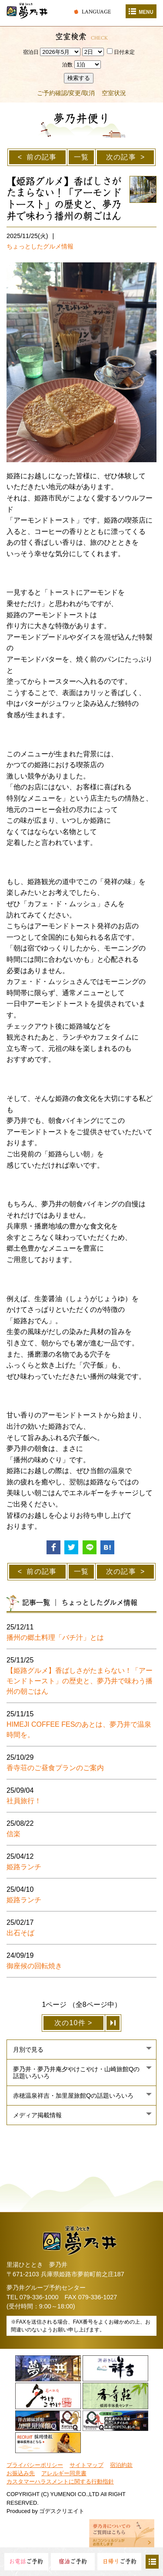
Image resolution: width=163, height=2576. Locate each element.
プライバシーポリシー (35, 2465)
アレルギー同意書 (63, 2473)
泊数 (67, 65)
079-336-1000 (39, 2297)
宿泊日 (31, 52)
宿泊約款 (121, 2465)
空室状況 (114, 92)
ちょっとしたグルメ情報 (40, 246)
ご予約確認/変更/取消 (66, 92)
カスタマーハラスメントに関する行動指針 (60, 2481)
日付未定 (121, 52)
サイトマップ (86, 2465)
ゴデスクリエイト (61, 2511)
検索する (78, 78)
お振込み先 (21, 2473)
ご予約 (26, 2561)
